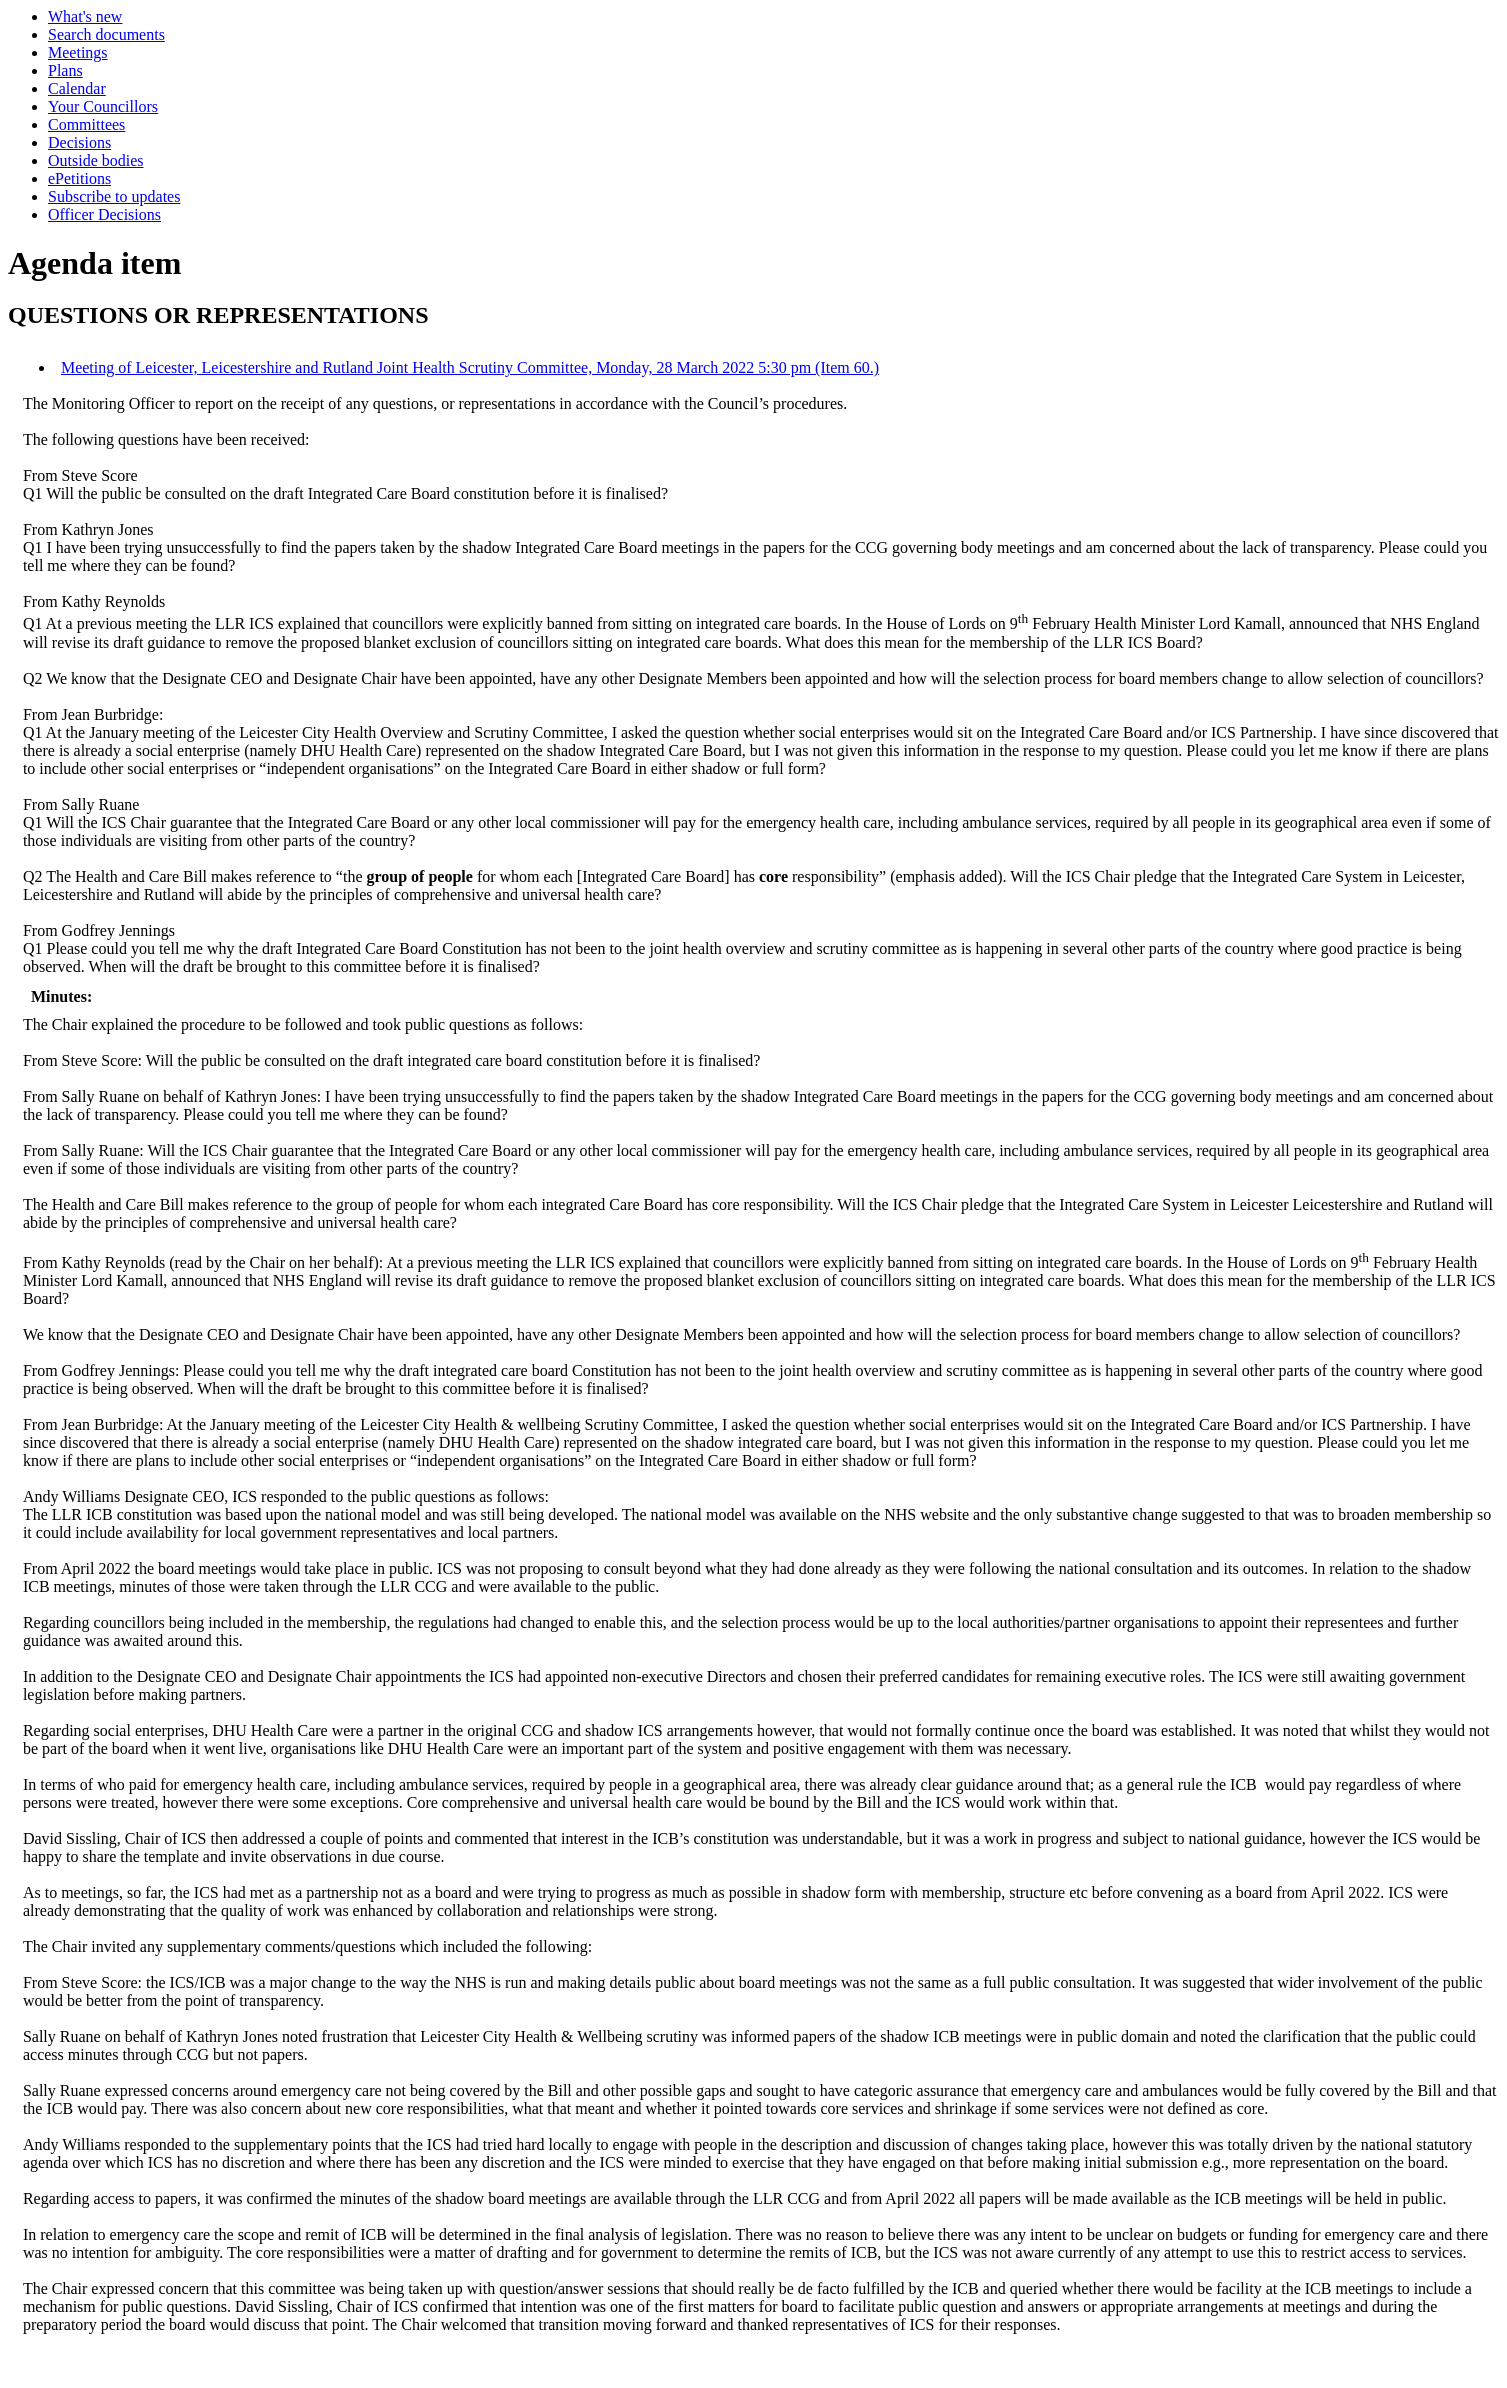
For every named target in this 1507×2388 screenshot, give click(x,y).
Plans (65, 70)
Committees (86, 124)
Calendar (77, 88)
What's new (85, 16)
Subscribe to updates (114, 196)
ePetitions (79, 178)
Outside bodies (96, 160)
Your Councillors (103, 106)
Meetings (78, 52)
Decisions (79, 142)
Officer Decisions (104, 214)
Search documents (106, 34)
